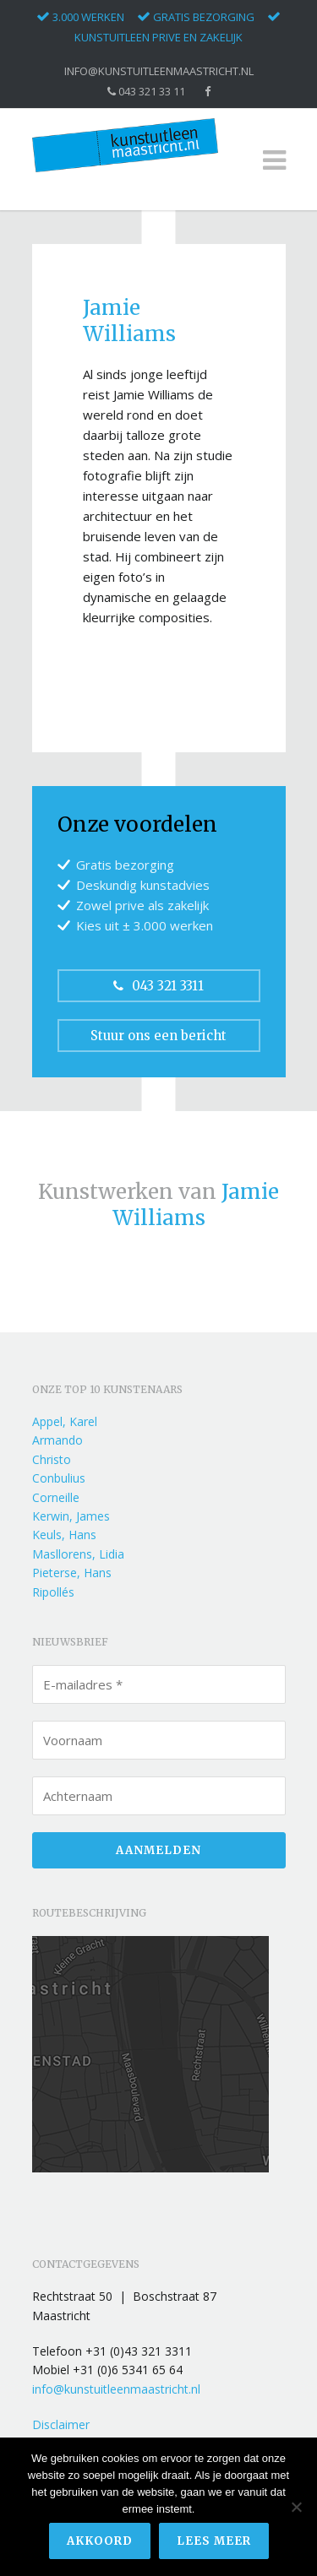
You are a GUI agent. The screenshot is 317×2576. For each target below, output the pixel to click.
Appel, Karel (64, 1421)
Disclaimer (61, 2424)
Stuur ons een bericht (158, 1036)
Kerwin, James (71, 1516)
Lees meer (214, 2541)
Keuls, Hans (64, 1535)
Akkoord (100, 2541)
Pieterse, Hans (72, 1573)
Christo (51, 1459)
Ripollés (53, 1592)
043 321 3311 (158, 986)
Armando (57, 1440)
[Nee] (295, 2506)
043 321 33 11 (146, 91)
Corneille (55, 1497)
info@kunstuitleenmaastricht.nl (159, 71)
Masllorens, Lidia (78, 1554)
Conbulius (58, 1478)
